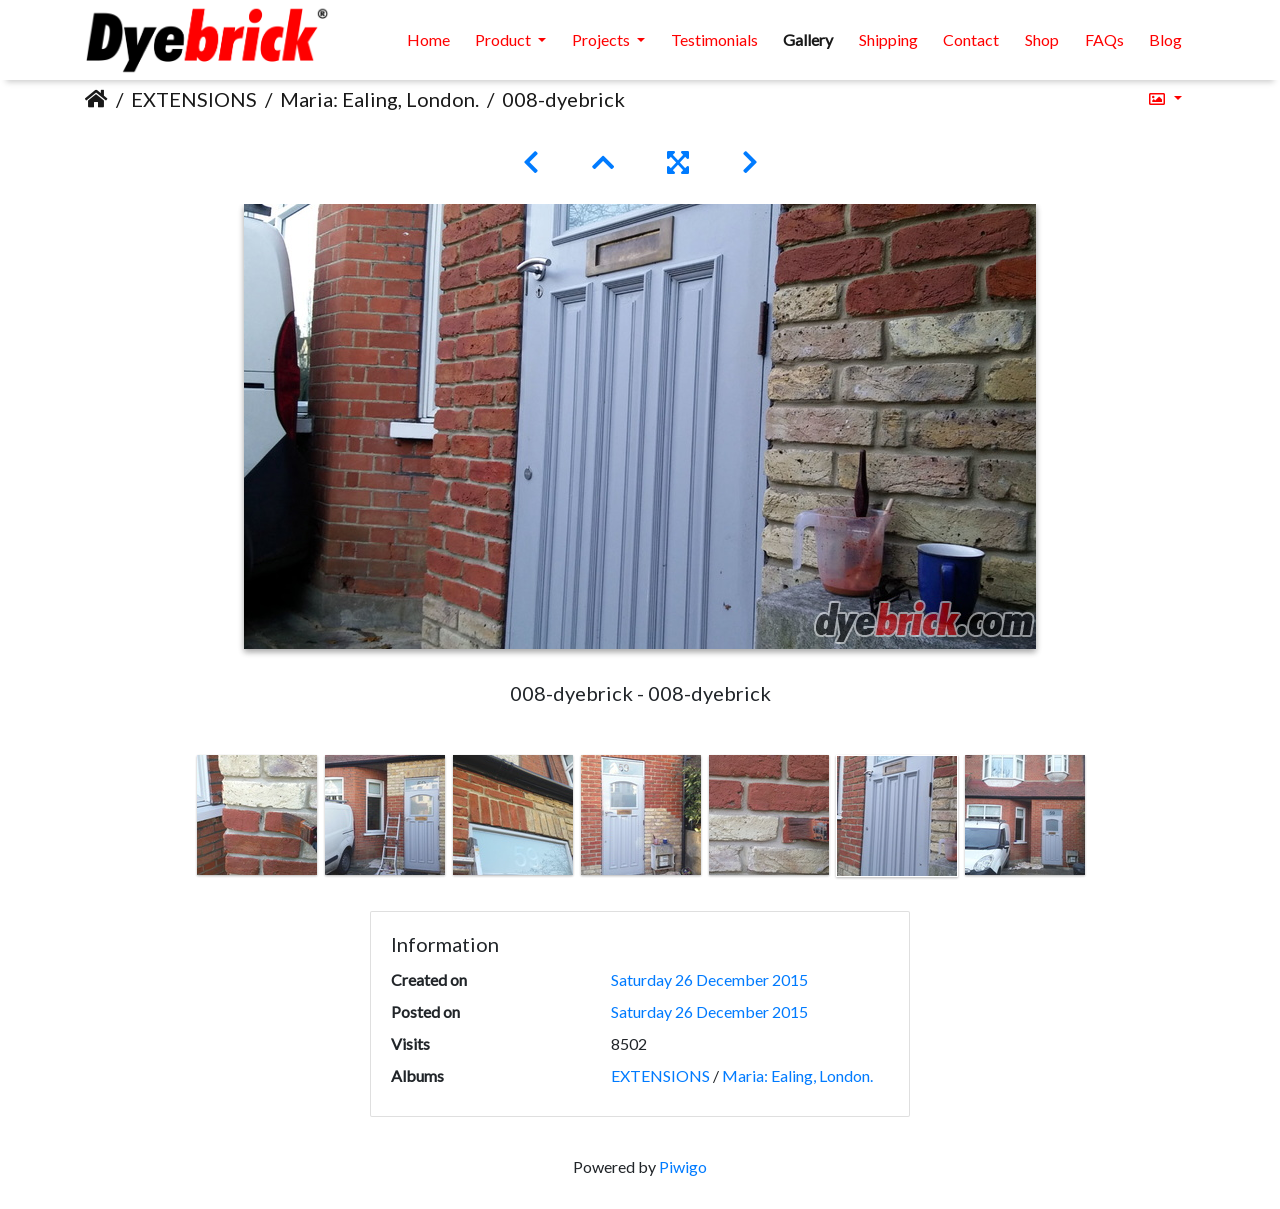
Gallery (808, 39)
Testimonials (714, 39)
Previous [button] (178, 820)
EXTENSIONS (194, 99)
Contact (971, 39)
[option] (257, 815)
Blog (1165, 39)
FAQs (1104, 39)
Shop (1042, 39)
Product (504, 39)
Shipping (888, 39)
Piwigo (683, 1166)
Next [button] (1103, 820)
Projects (602, 39)
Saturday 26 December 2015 (709, 979)
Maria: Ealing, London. (379, 99)
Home (428, 39)
